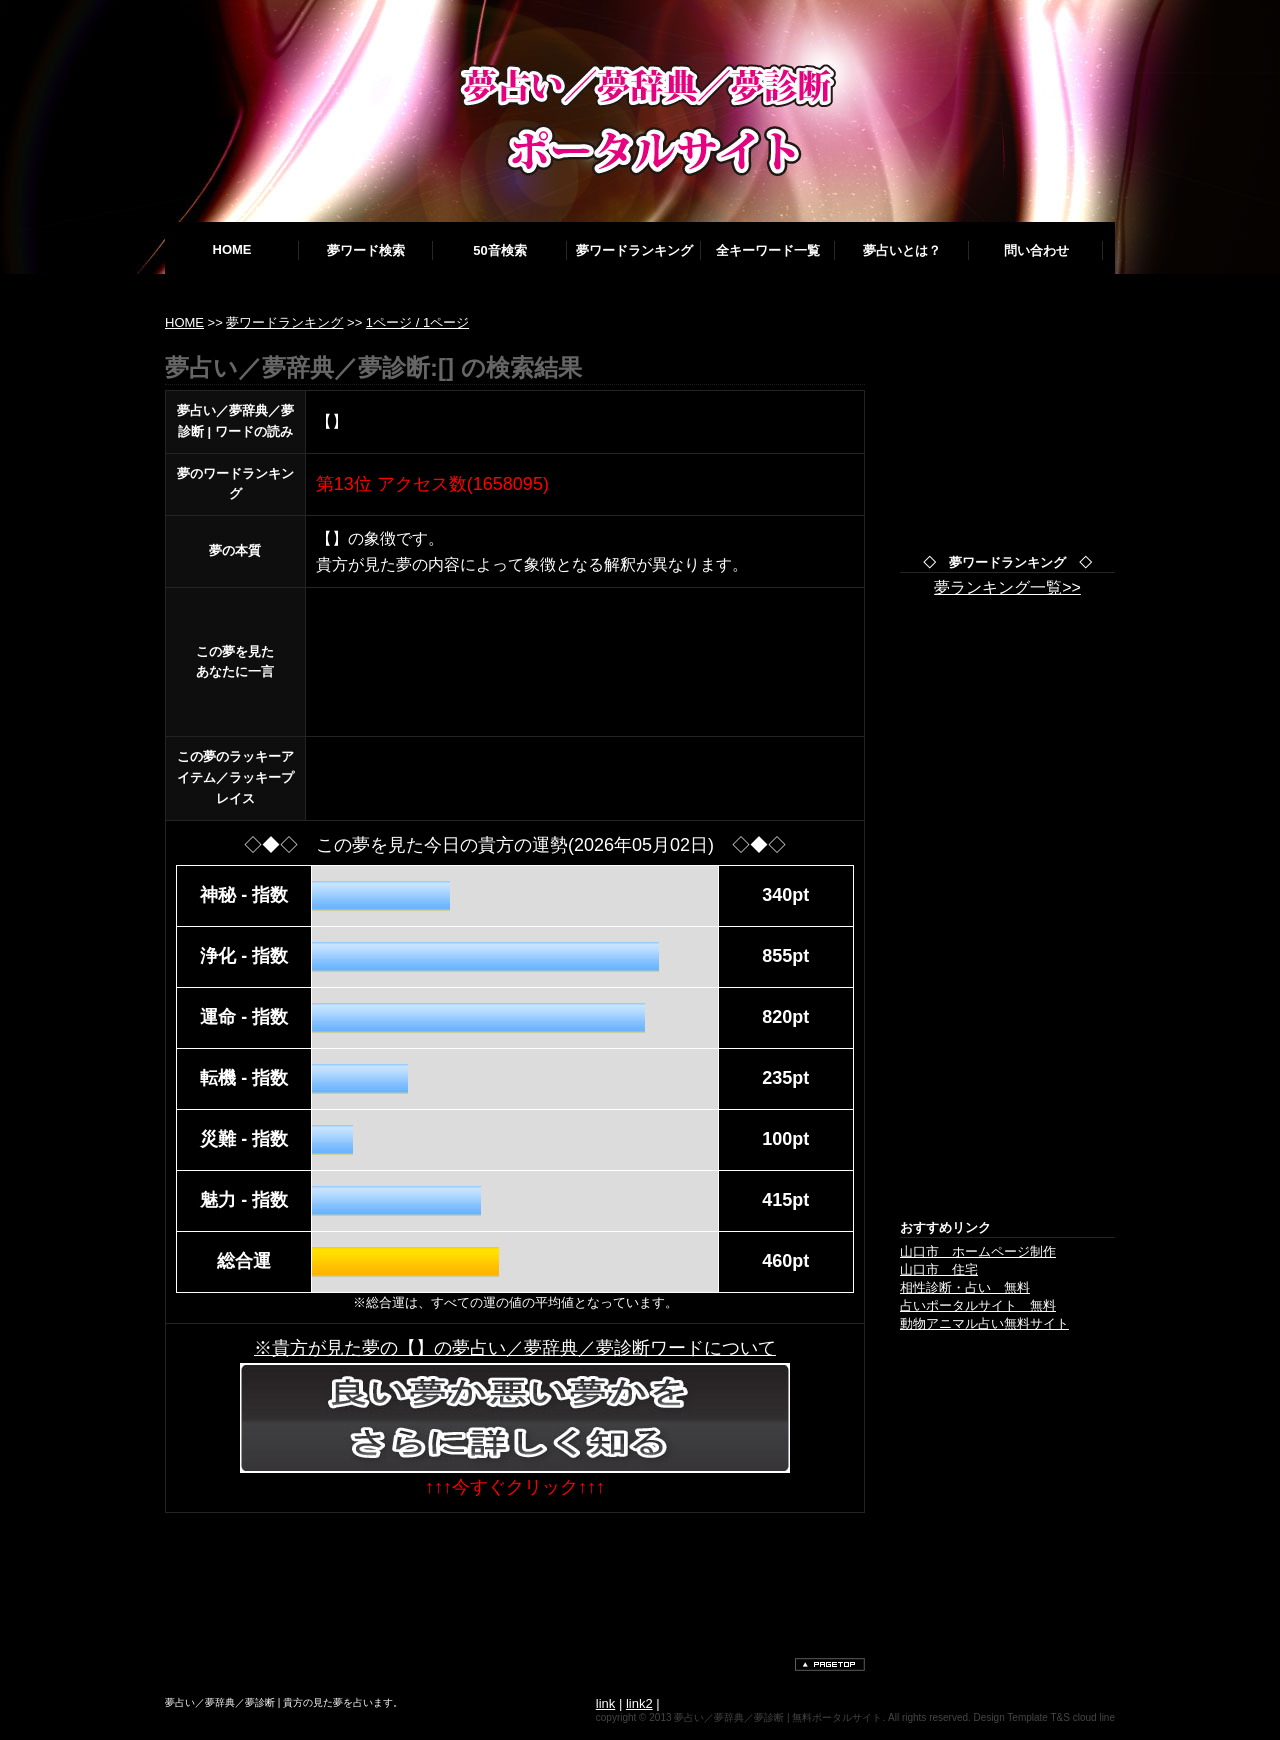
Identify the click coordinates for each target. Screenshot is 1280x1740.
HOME (232, 249)
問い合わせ (1036, 250)
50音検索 (499, 250)
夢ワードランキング (634, 250)
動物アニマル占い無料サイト (984, 1323)
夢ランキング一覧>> (1007, 587)
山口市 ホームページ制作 (978, 1251)
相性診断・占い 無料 (965, 1287)
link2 (639, 1703)
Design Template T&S (1022, 1717)
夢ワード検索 (366, 250)
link (606, 1703)
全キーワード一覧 (768, 250)
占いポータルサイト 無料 (978, 1305)
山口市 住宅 (939, 1269)
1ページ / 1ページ (417, 322)
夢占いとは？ (902, 250)
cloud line (1094, 1717)
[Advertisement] (529, 1573)
